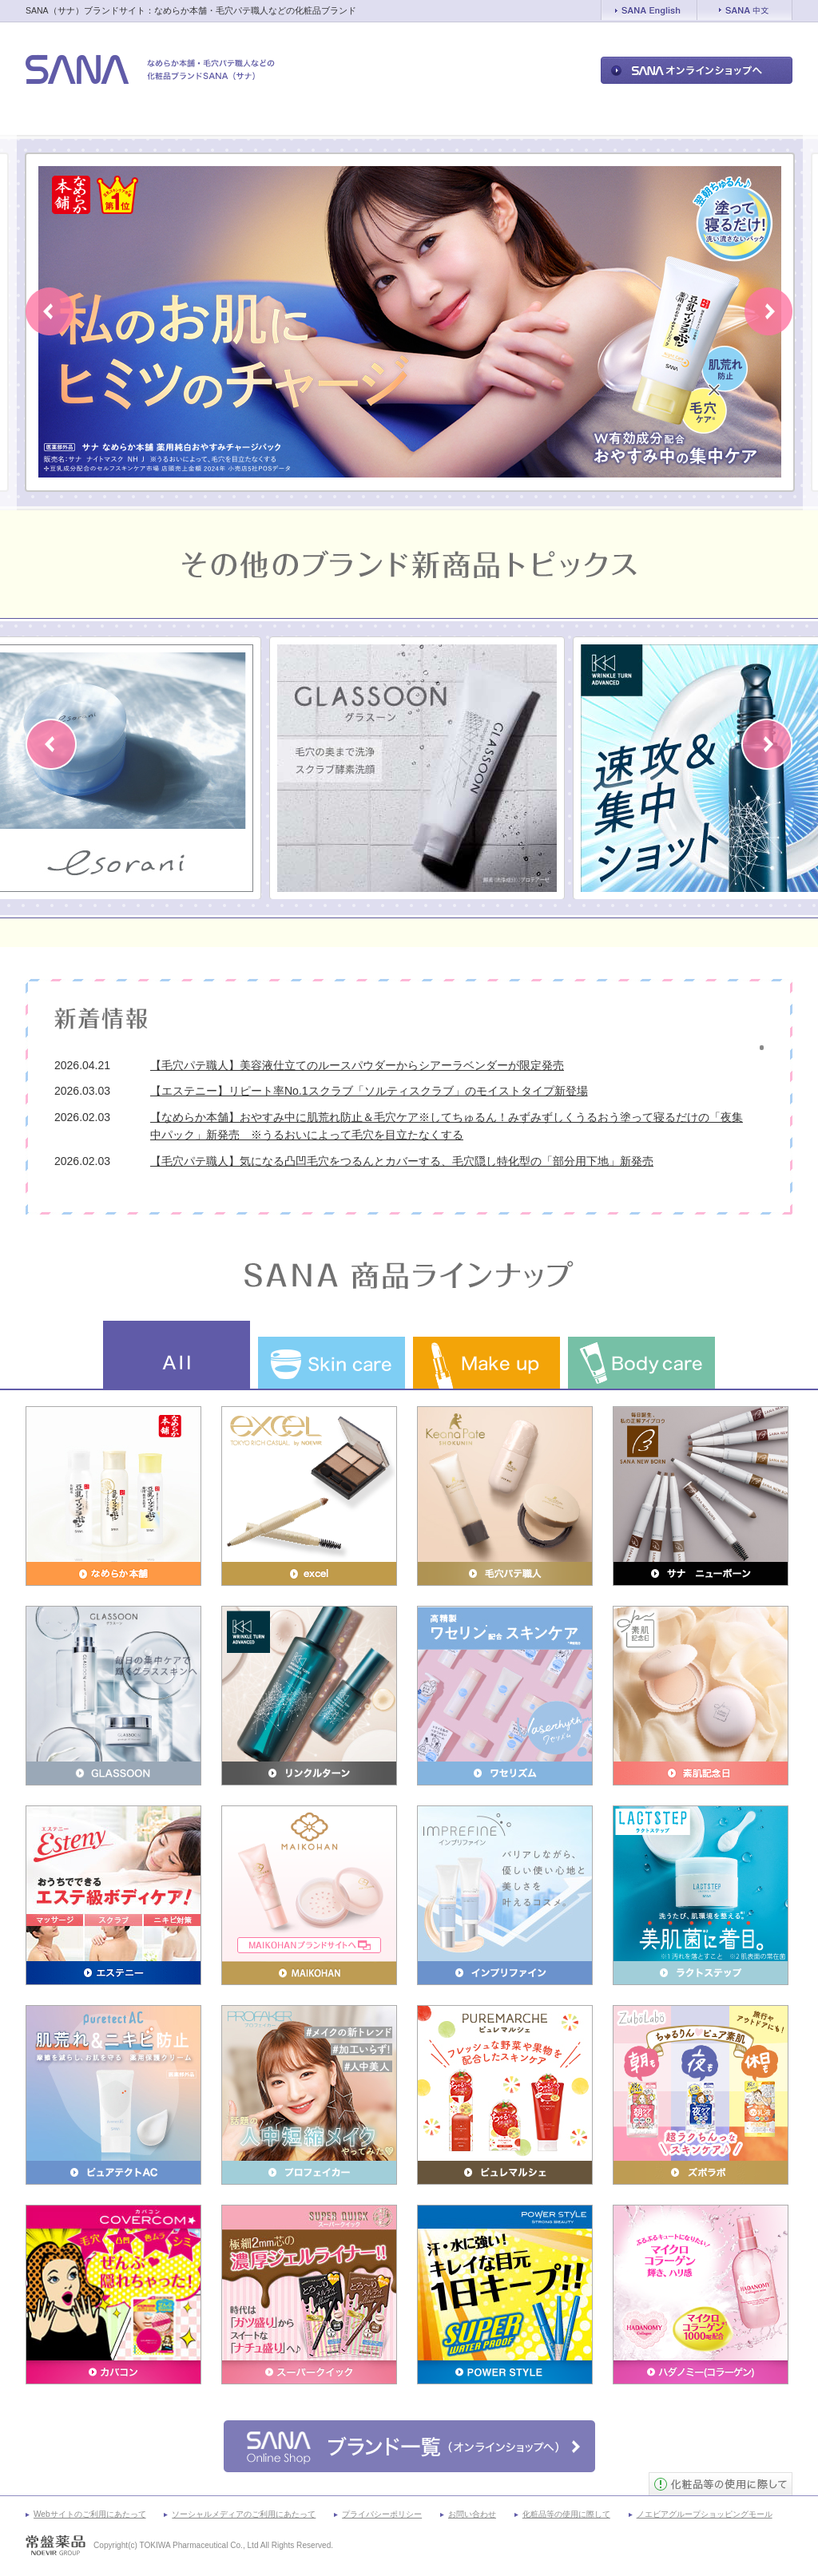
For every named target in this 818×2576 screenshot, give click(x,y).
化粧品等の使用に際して (566, 2514)
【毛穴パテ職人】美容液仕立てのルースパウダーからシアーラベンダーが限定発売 (357, 1065)
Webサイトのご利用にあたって (90, 2514)
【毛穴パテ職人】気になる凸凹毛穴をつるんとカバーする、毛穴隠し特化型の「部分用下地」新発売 (401, 1161)
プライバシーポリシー (382, 2514)
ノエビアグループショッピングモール (704, 2514)
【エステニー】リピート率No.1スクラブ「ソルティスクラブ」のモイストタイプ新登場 (369, 1090)
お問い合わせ (472, 2514)
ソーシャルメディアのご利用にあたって (244, 2514)
